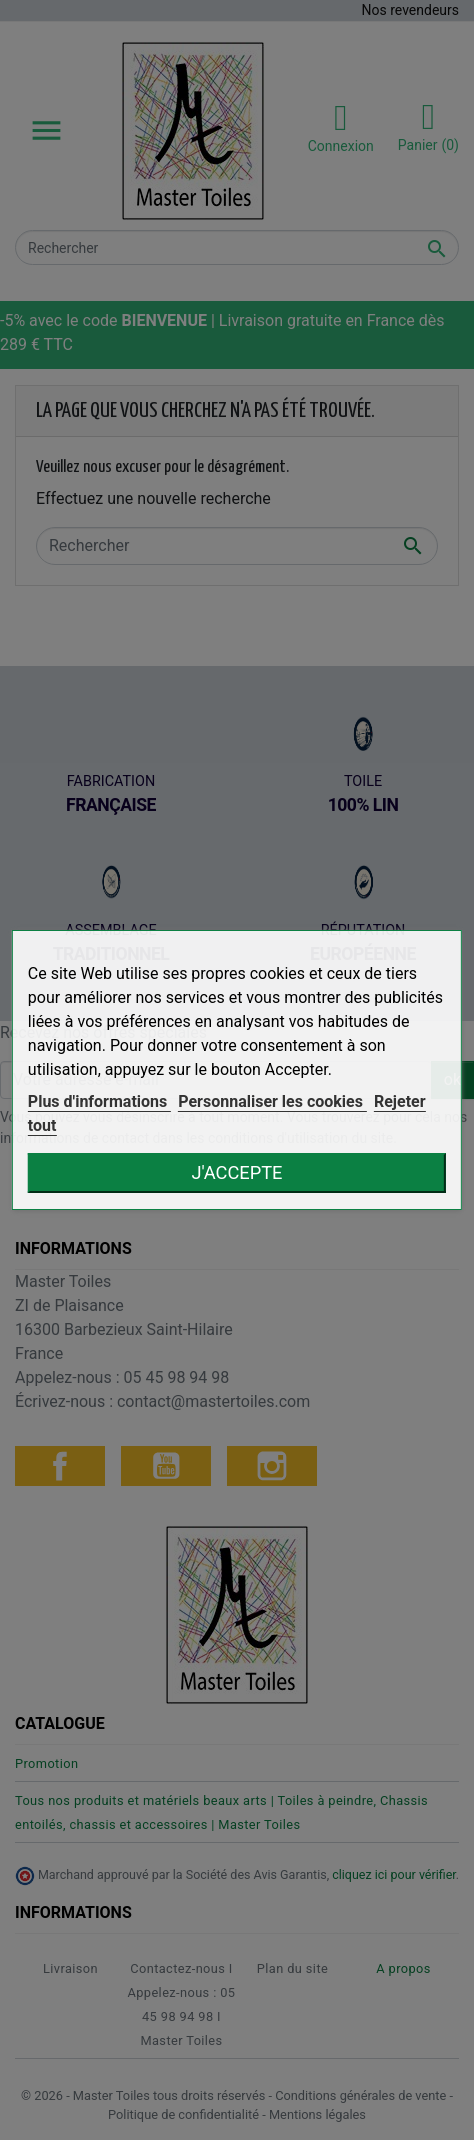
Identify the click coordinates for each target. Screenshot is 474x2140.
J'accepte (237, 1172)
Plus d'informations (99, 1101)
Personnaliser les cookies (272, 1101)
